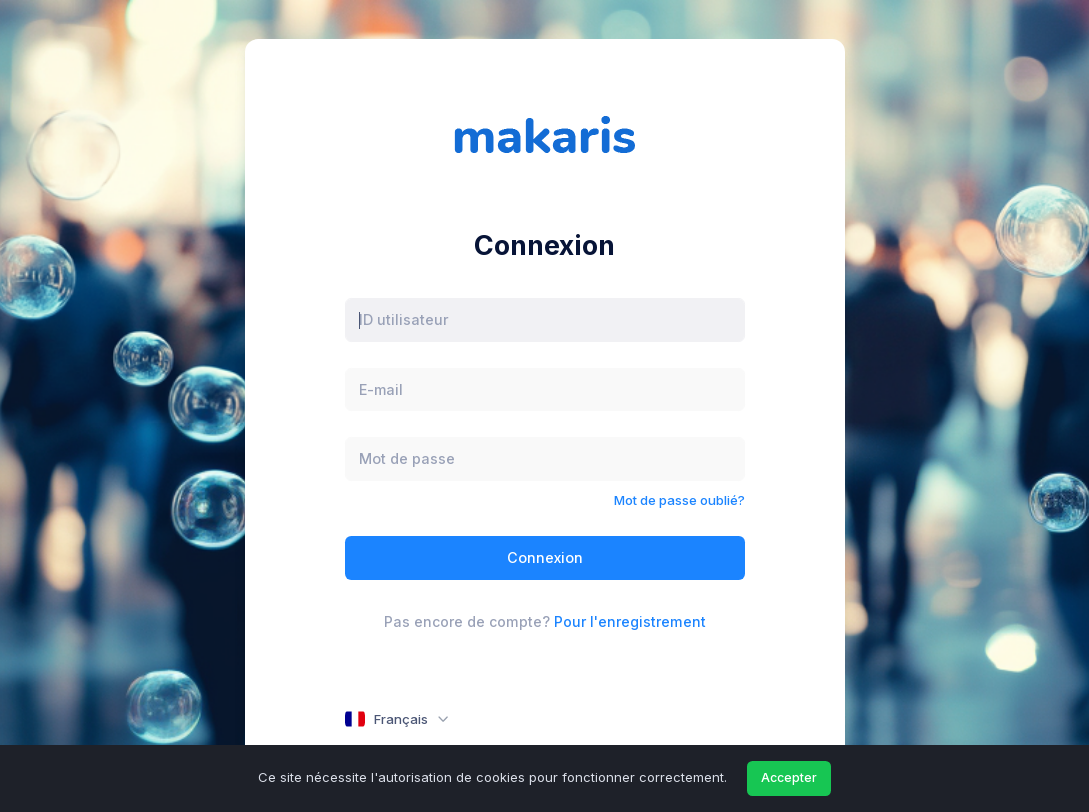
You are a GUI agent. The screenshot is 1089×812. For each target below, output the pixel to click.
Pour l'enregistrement (630, 621)
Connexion (545, 557)
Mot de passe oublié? (679, 500)
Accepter (789, 777)
